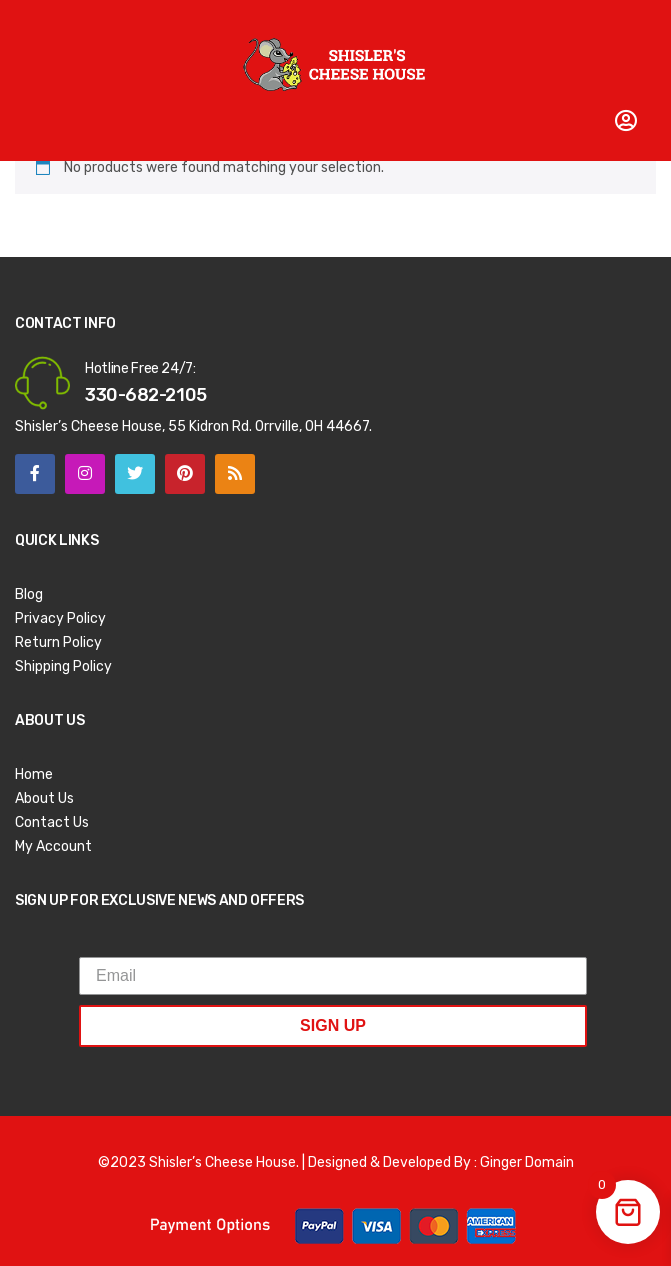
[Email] (333, 976)
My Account (53, 846)
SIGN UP (333, 1025)
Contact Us (52, 822)
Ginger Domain (527, 1162)
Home (34, 774)
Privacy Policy (60, 618)
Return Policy (58, 642)
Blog (29, 594)
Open (30, 24)
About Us (44, 798)
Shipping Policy (63, 666)
